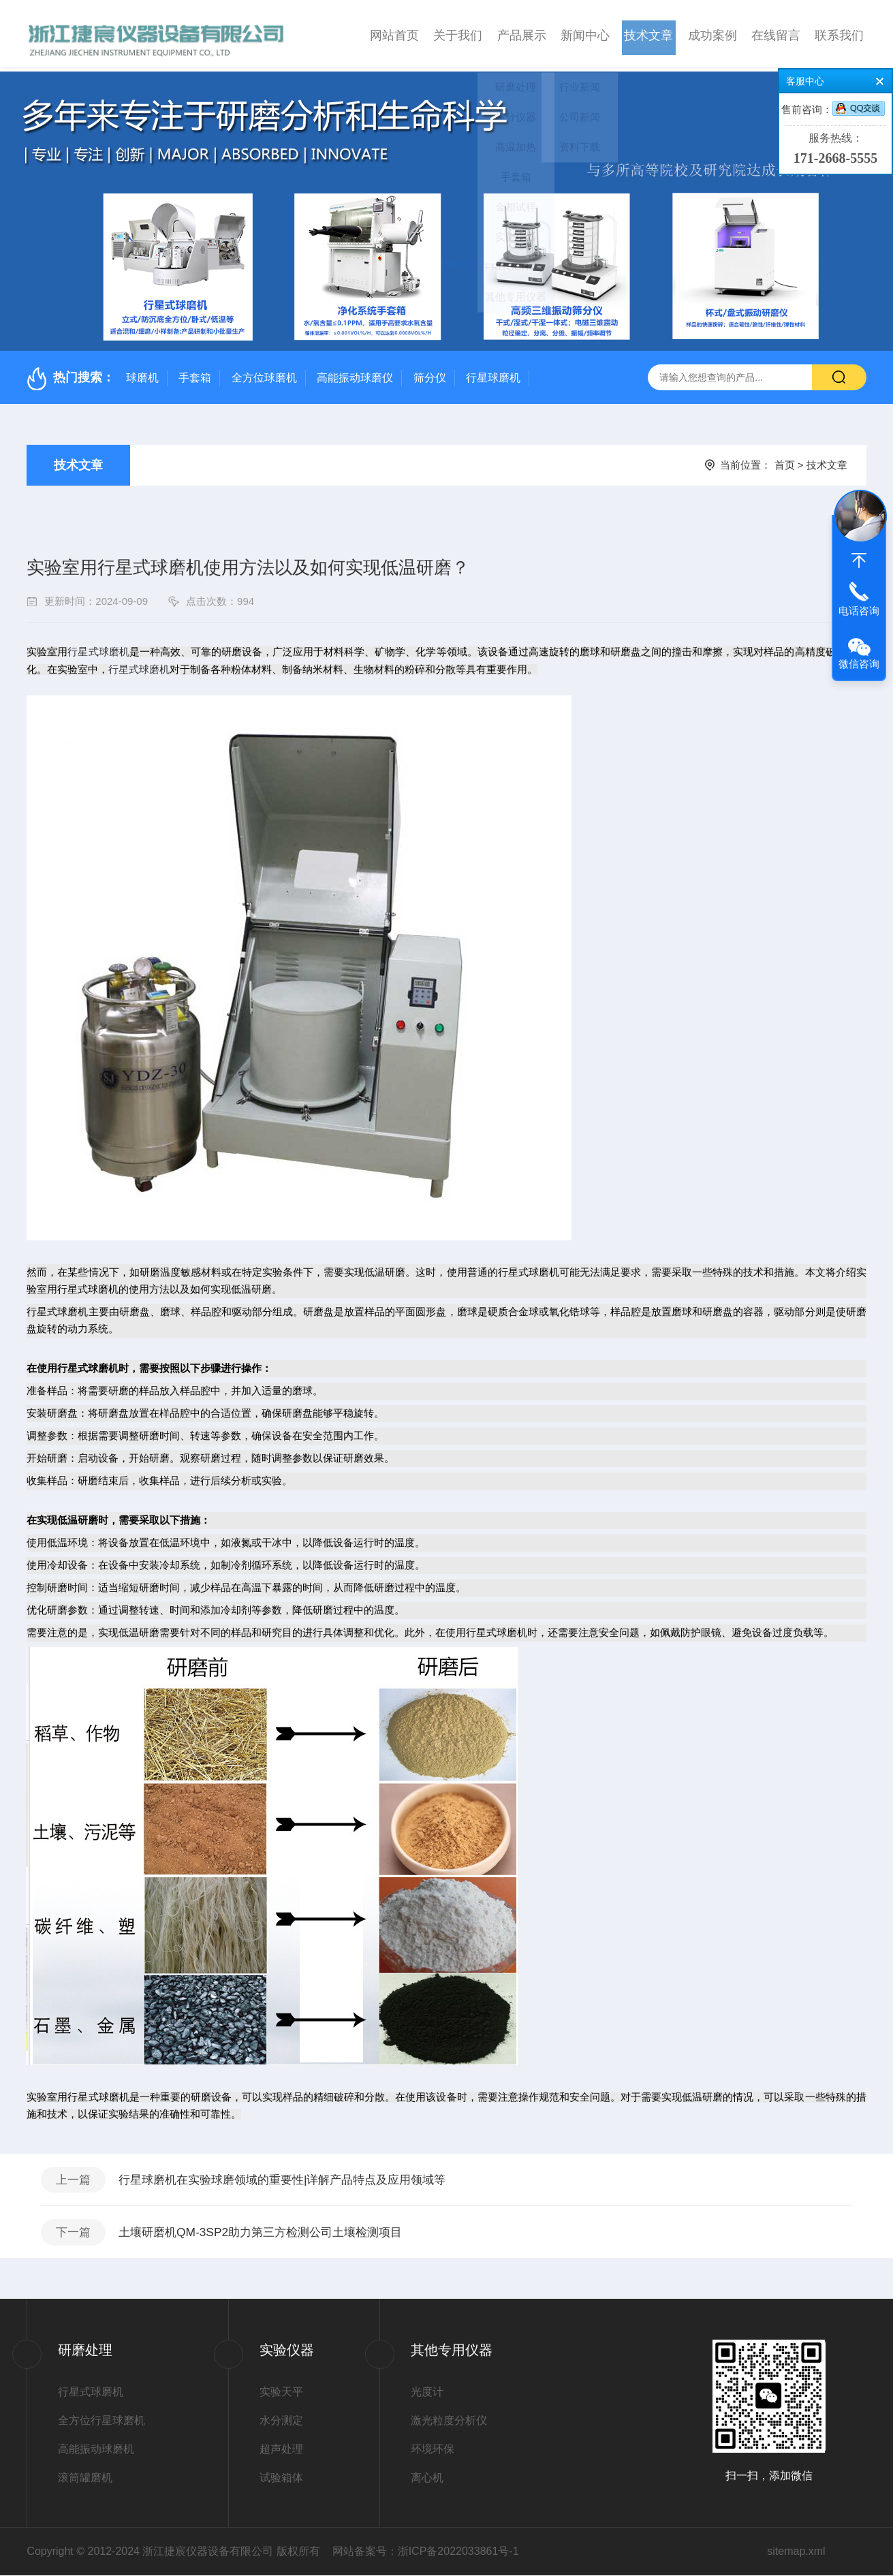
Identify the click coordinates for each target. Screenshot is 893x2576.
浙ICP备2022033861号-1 (458, 2552)
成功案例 (712, 33)
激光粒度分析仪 (449, 2421)
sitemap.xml (796, 2552)
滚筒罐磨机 (85, 2478)
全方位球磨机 (264, 373)
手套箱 (194, 373)
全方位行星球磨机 (101, 2421)
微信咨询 (859, 664)
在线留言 (775, 33)
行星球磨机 (493, 373)
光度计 (427, 2392)
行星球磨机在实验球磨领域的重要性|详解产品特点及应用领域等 (296, 2176)
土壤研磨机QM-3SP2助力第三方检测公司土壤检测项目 (272, 2231)
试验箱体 (281, 2478)
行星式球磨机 (90, 2392)
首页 (784, 460)
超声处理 (281, 2449)
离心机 (427, 2478)
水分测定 (281, 2421)
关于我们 (457, 33)
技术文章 (648, 33)
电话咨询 (859, 610)
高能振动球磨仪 (355, 373)
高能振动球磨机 (96, 2449)
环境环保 (432, 2449)
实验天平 (281, 2392)
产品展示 (521, 33)
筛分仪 (429, 373)
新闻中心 (585, 33)
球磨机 (142, 373)
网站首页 (394, 33)
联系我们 (839, 33)
